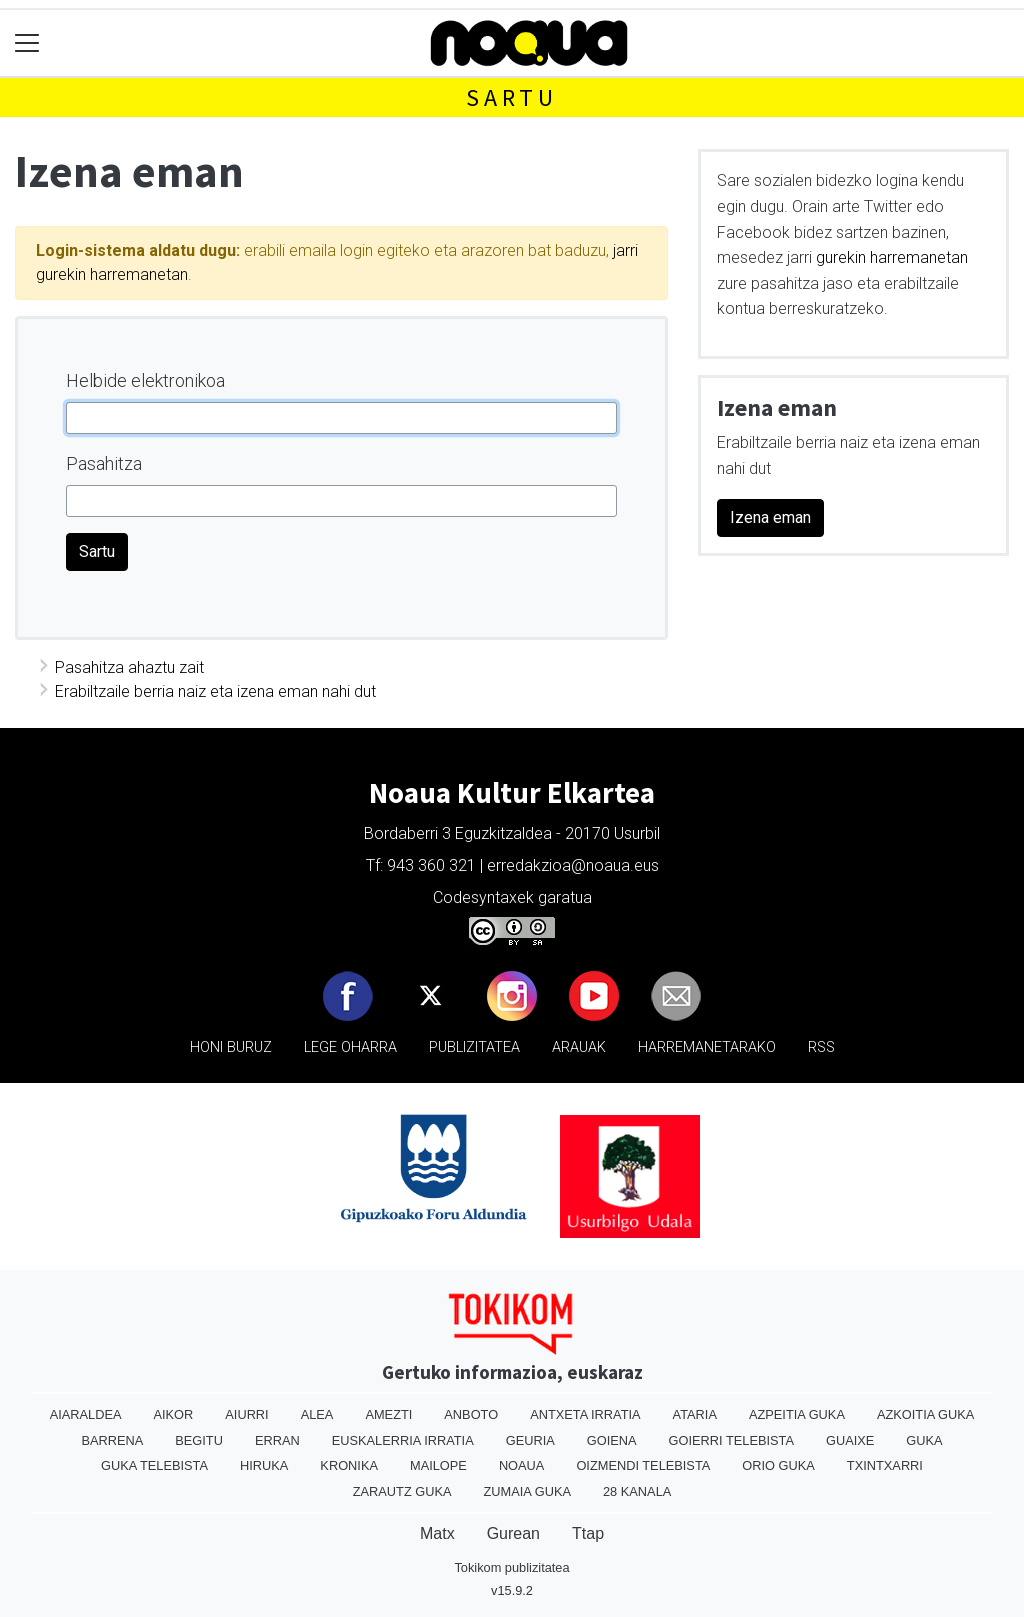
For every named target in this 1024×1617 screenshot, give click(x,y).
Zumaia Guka (527, 1491)
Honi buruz (231, 1047)
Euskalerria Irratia (403, 1440)
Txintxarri (885, 1465)
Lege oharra (350, 1047)
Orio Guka (778, 1465)
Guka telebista (154, 1465)
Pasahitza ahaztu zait (129, 667)
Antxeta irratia (585, 1414)
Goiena (612, 1440)
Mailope (438, 1465)
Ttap (588, 1533)
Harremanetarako (707, 1047)
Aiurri (246, 1414)
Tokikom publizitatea (511, 1567)
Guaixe (850, 1440)
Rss (821, 1047)
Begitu (199, 1440)
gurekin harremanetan (892, 257)
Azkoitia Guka (925, 1414)
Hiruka (264, 1465)
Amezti (388, 1414)
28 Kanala (637, 1491)
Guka (924, 1440)
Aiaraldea (86, 1414)
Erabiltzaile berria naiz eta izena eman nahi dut (215, 691)
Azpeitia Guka (797, 1414)
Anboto (471, 1414)
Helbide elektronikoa (145, 380)
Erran (277, 1440)
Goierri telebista (731, 1440)
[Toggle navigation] (27, 43)
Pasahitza (104, 463)
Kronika (349, 1465)
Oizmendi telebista (643, 1465)
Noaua (522, 1465)
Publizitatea (474, 1047)
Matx (437, 1533)
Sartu (512, 97)
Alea (317, 1414)
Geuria (530, 1440)
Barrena (112, 1440)
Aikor (173, 1414)
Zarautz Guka (402, 1491)
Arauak (579, 1047)
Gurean (513, 1533)
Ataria (695, 1414)
